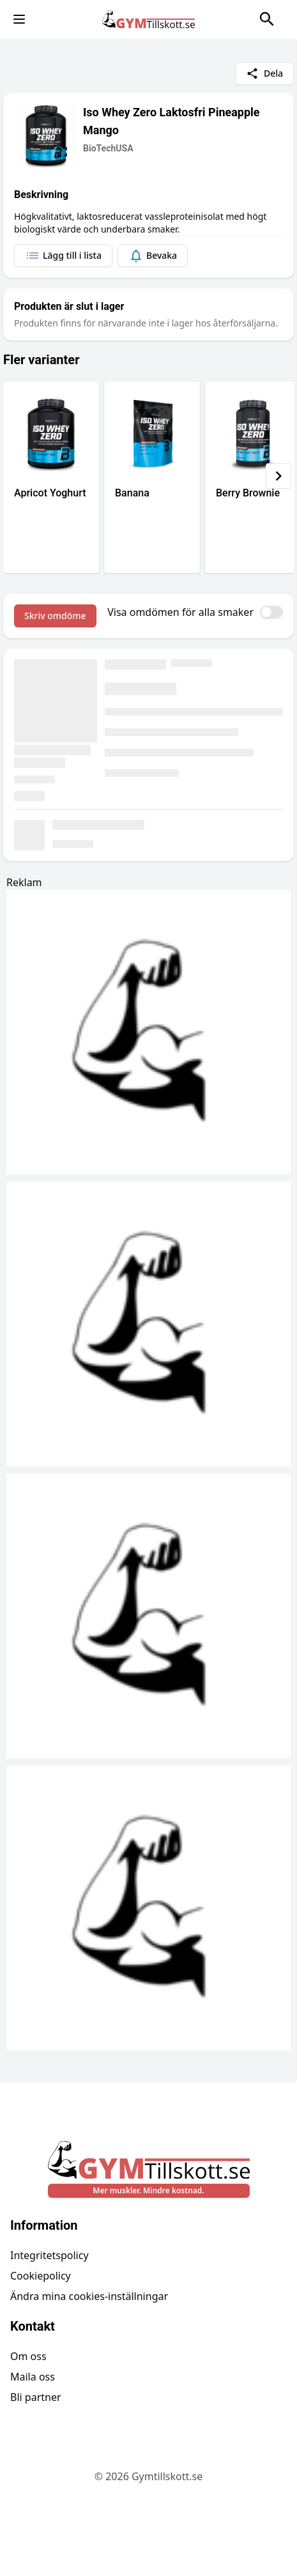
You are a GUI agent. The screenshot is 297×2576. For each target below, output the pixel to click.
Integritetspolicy (49, 2255)
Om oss (28, 2356)
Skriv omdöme (55, 616)
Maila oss (32, 2377)
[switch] (271, 612)
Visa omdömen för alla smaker (180, 612)
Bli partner (35, 2397)
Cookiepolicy (40, 2276)
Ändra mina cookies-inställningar (89, 2296)
